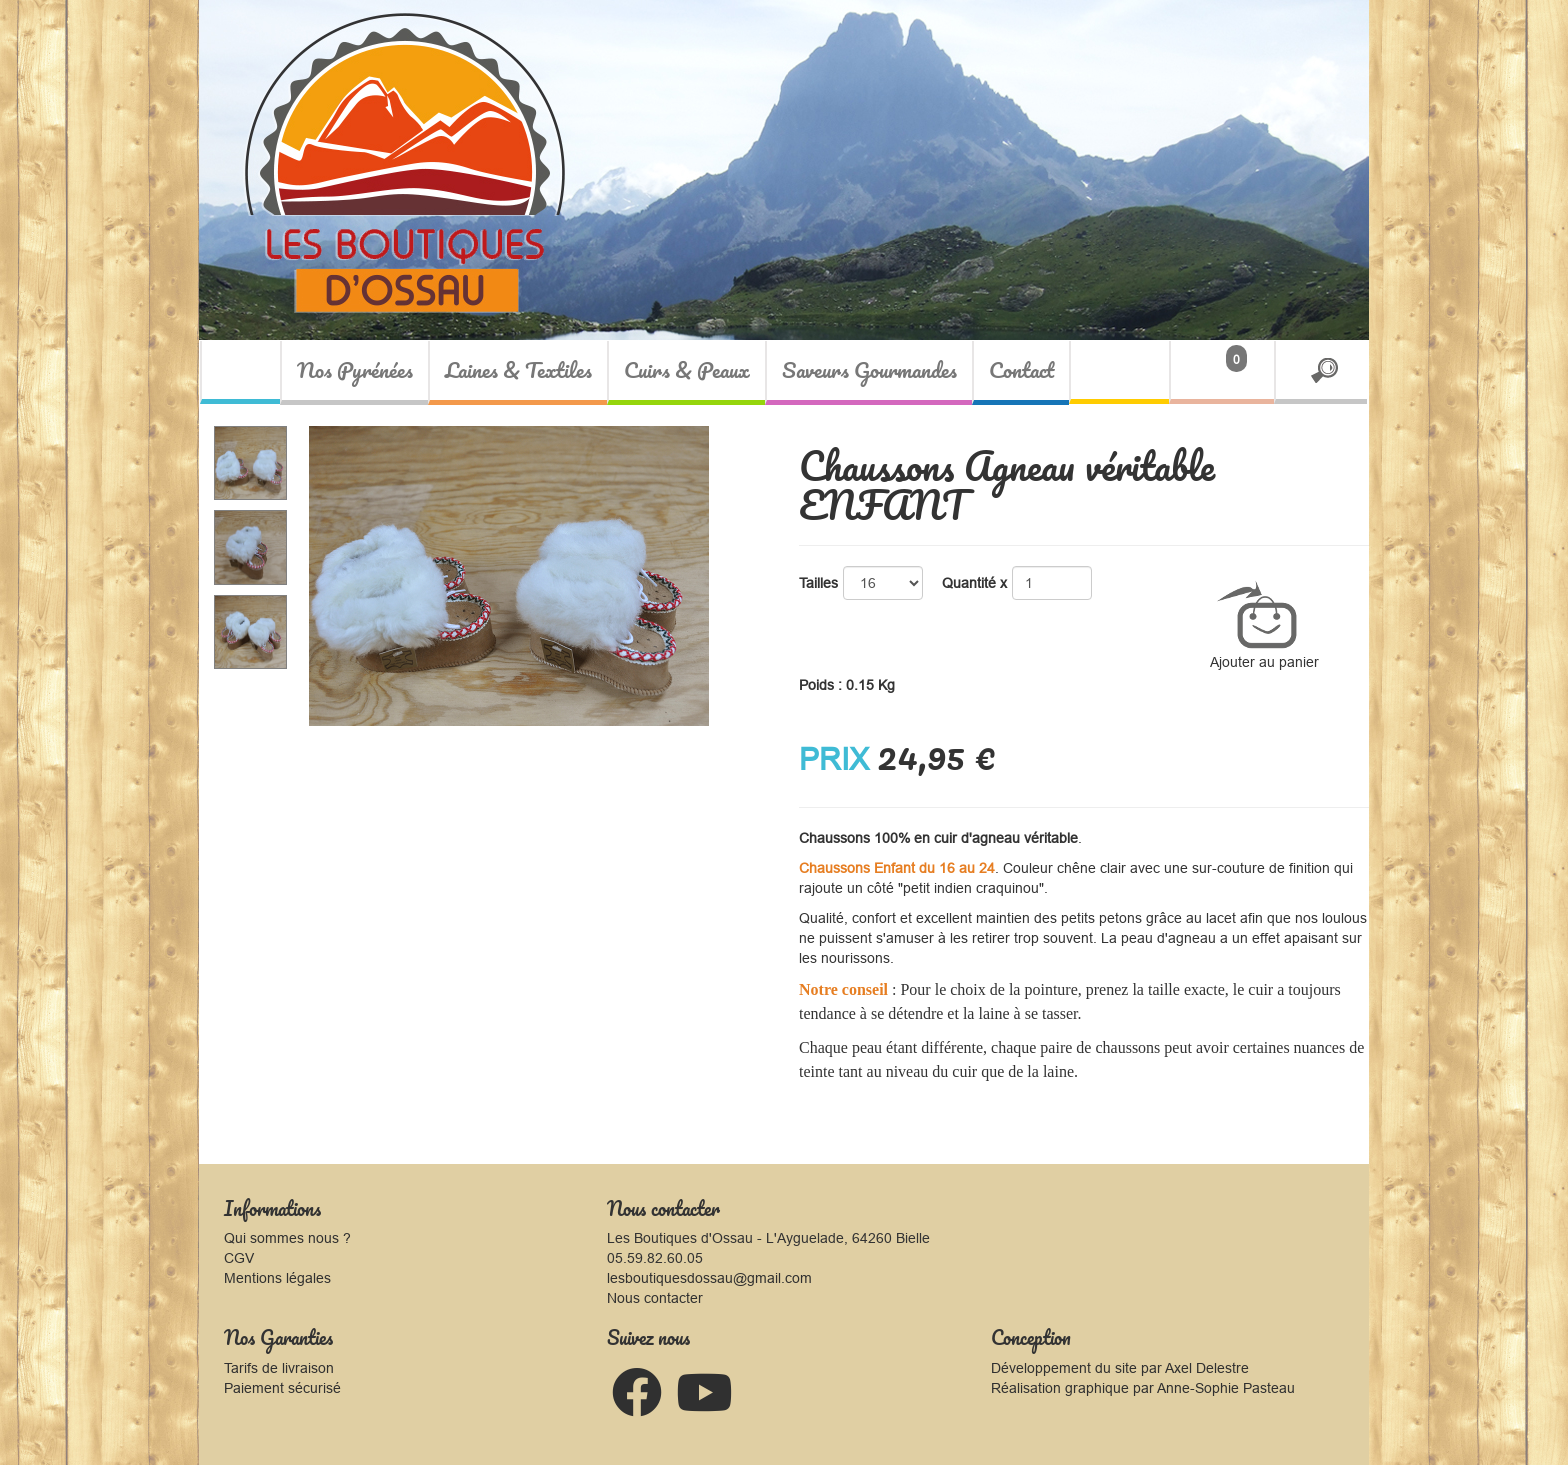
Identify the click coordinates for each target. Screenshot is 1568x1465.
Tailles (818, 583)
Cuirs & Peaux (687, 369)
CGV (239, 1258)
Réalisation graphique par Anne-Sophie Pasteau (1143, 1388)
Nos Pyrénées (355, 369)
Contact (1021, 369)
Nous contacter (655, 1298)
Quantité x (974, 583)
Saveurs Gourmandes (869, 369)
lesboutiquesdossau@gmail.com (709, 1278)
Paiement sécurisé (282, 1388)
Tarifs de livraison (279, 1368)
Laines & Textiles (518, 369)
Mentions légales (277, 1278)
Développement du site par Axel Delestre (1120, 1368)
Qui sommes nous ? (287, 1238)
